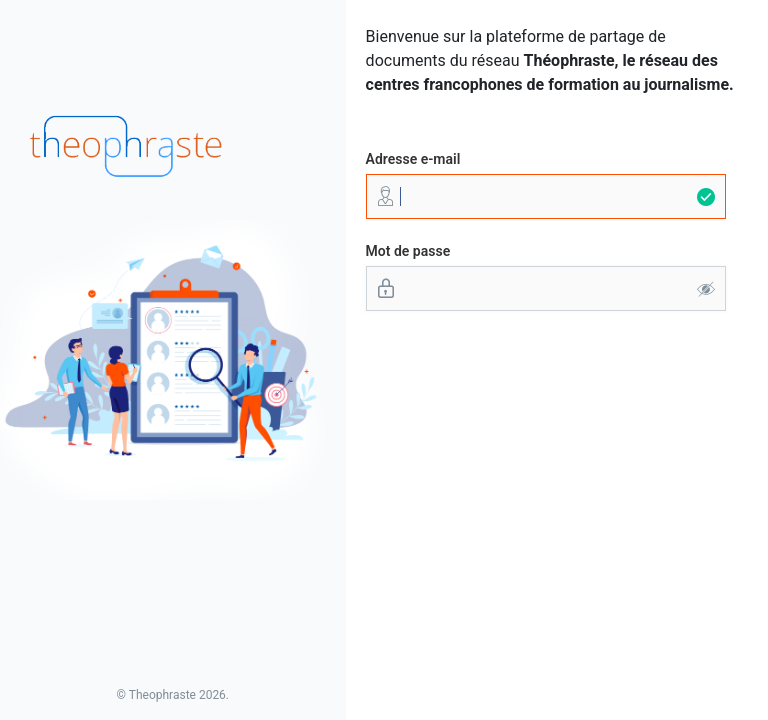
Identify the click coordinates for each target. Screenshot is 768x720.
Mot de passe (408, 251)
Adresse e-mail (413, 159)
